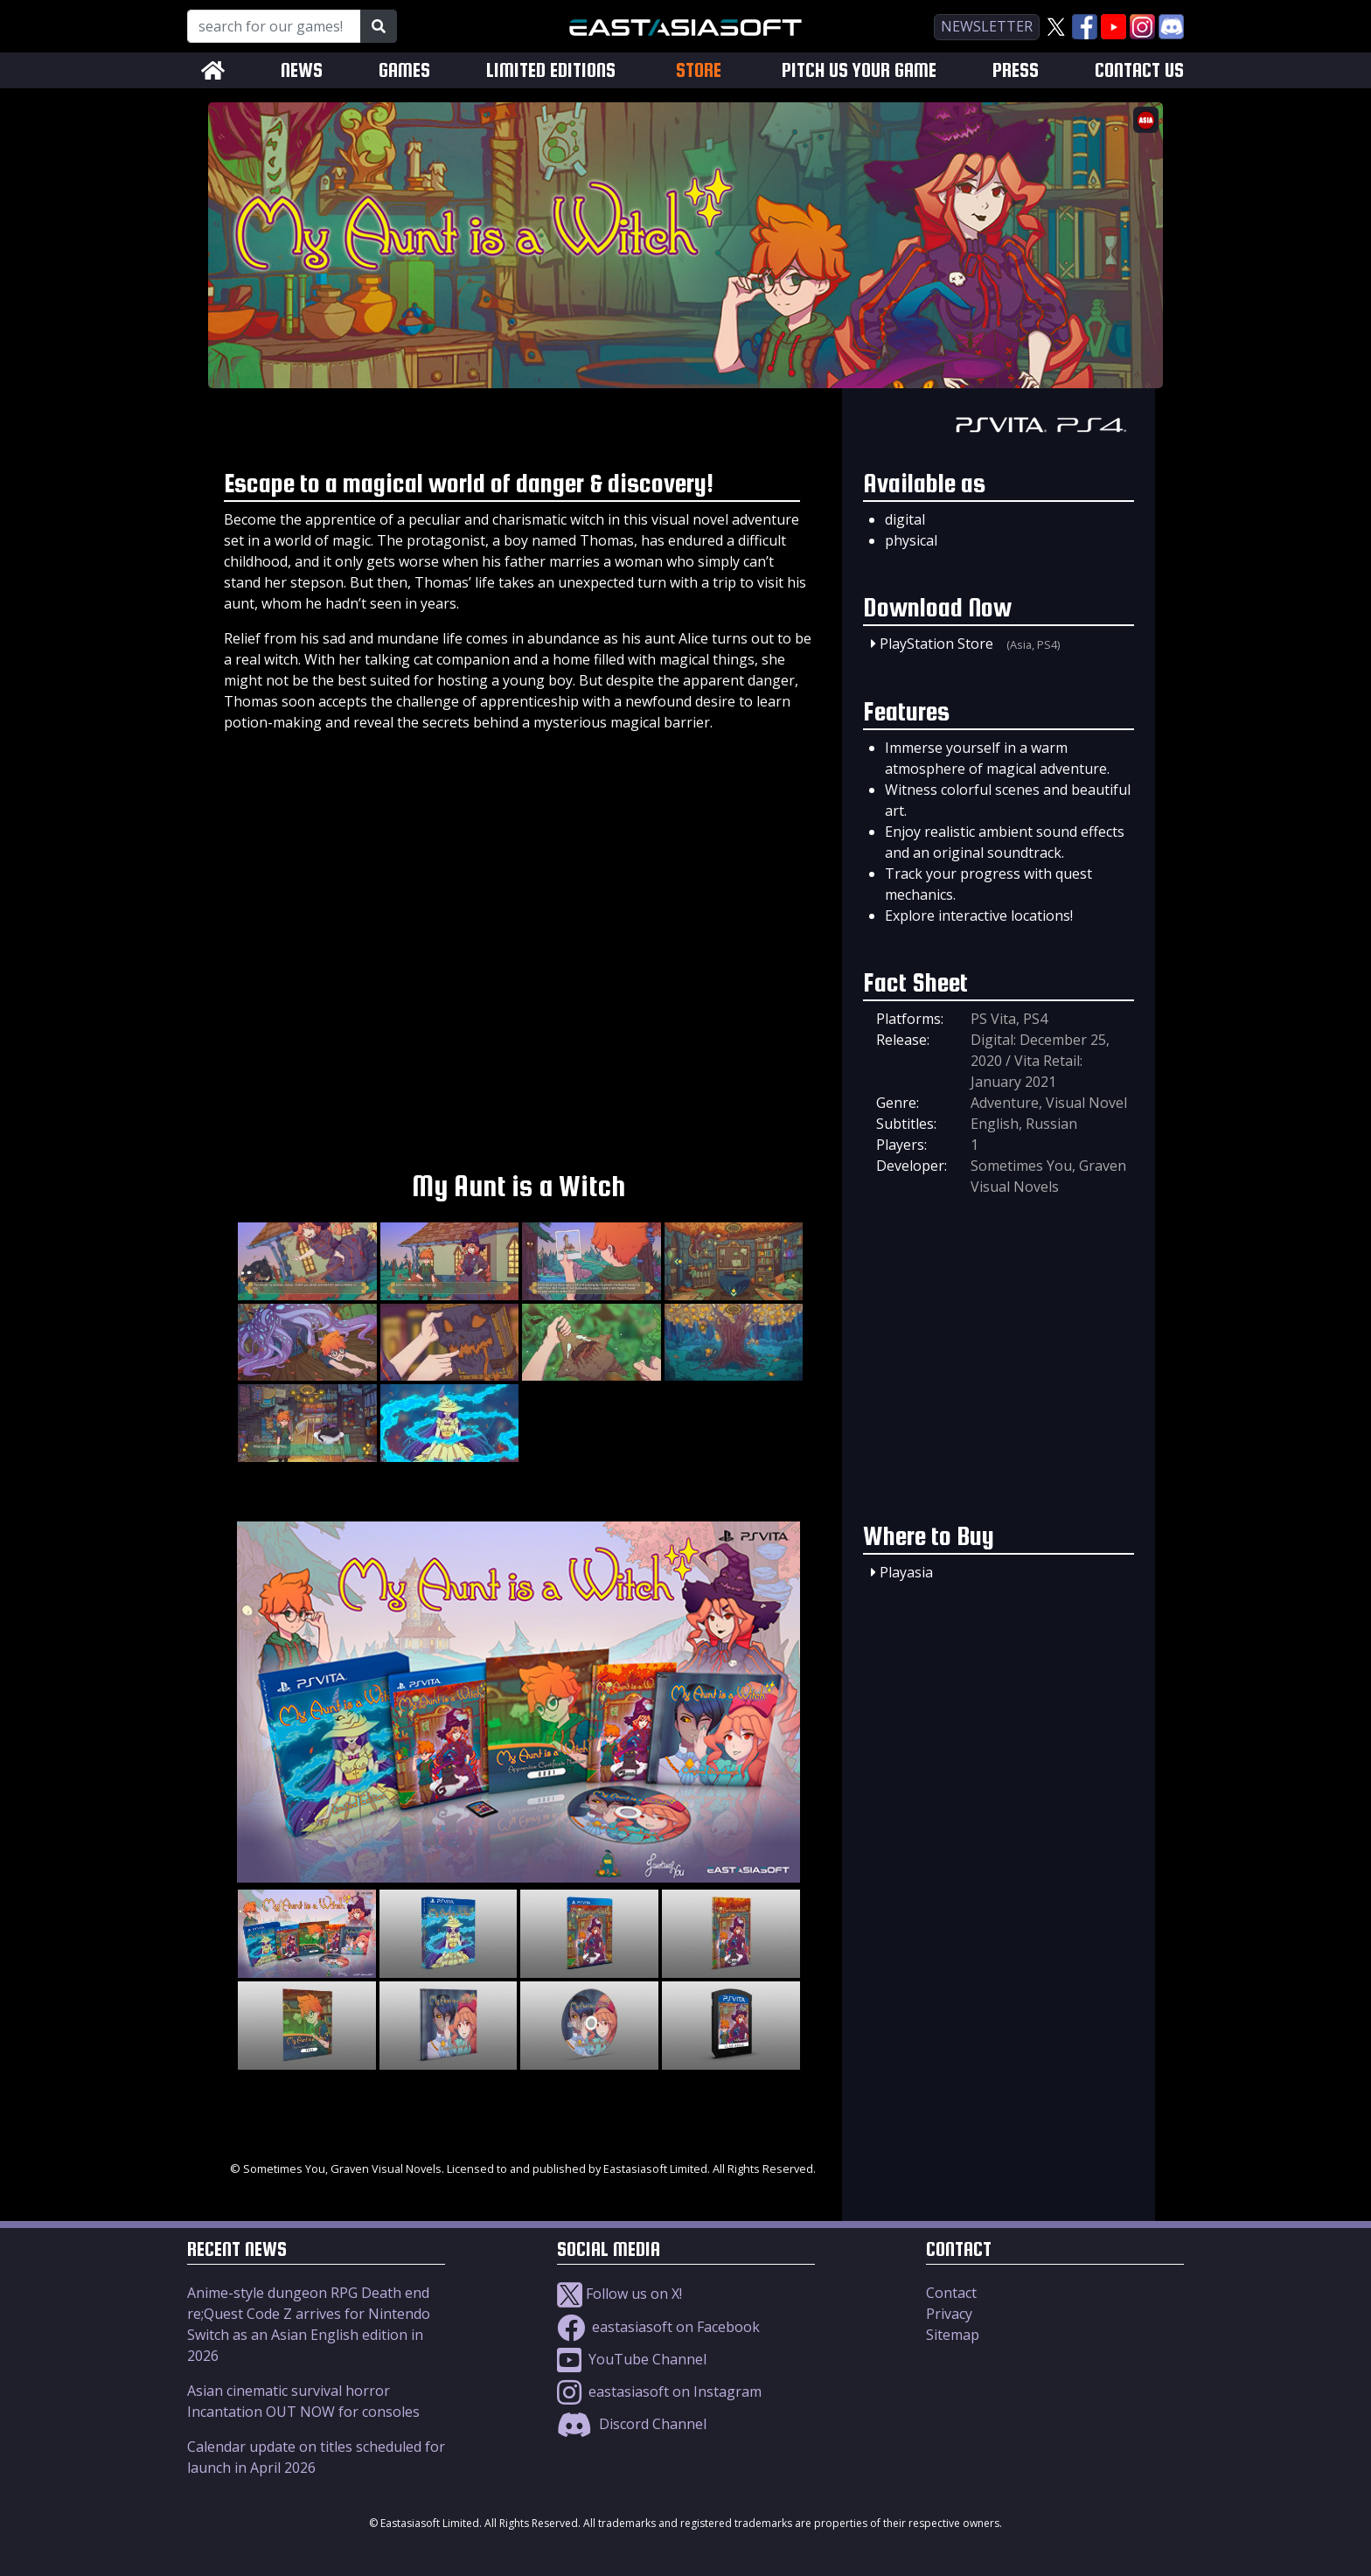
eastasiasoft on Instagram (659, 2391)
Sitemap (952, 2334)
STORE (698, 70)
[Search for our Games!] (274, 26)
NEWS (302, 70)
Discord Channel (631, 2423)
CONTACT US (1139, 70)
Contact (951, 2292)
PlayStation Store (936, 643)
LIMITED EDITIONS (551, 70)
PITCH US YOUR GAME (859, 70)
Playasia (906, 1572)
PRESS (1015, 70)
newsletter (987, 26)
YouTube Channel (631, 2359)
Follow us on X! (619, 2293)
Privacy (949, 2313)
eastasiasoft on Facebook (658, 2326)
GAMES (404, 70)
